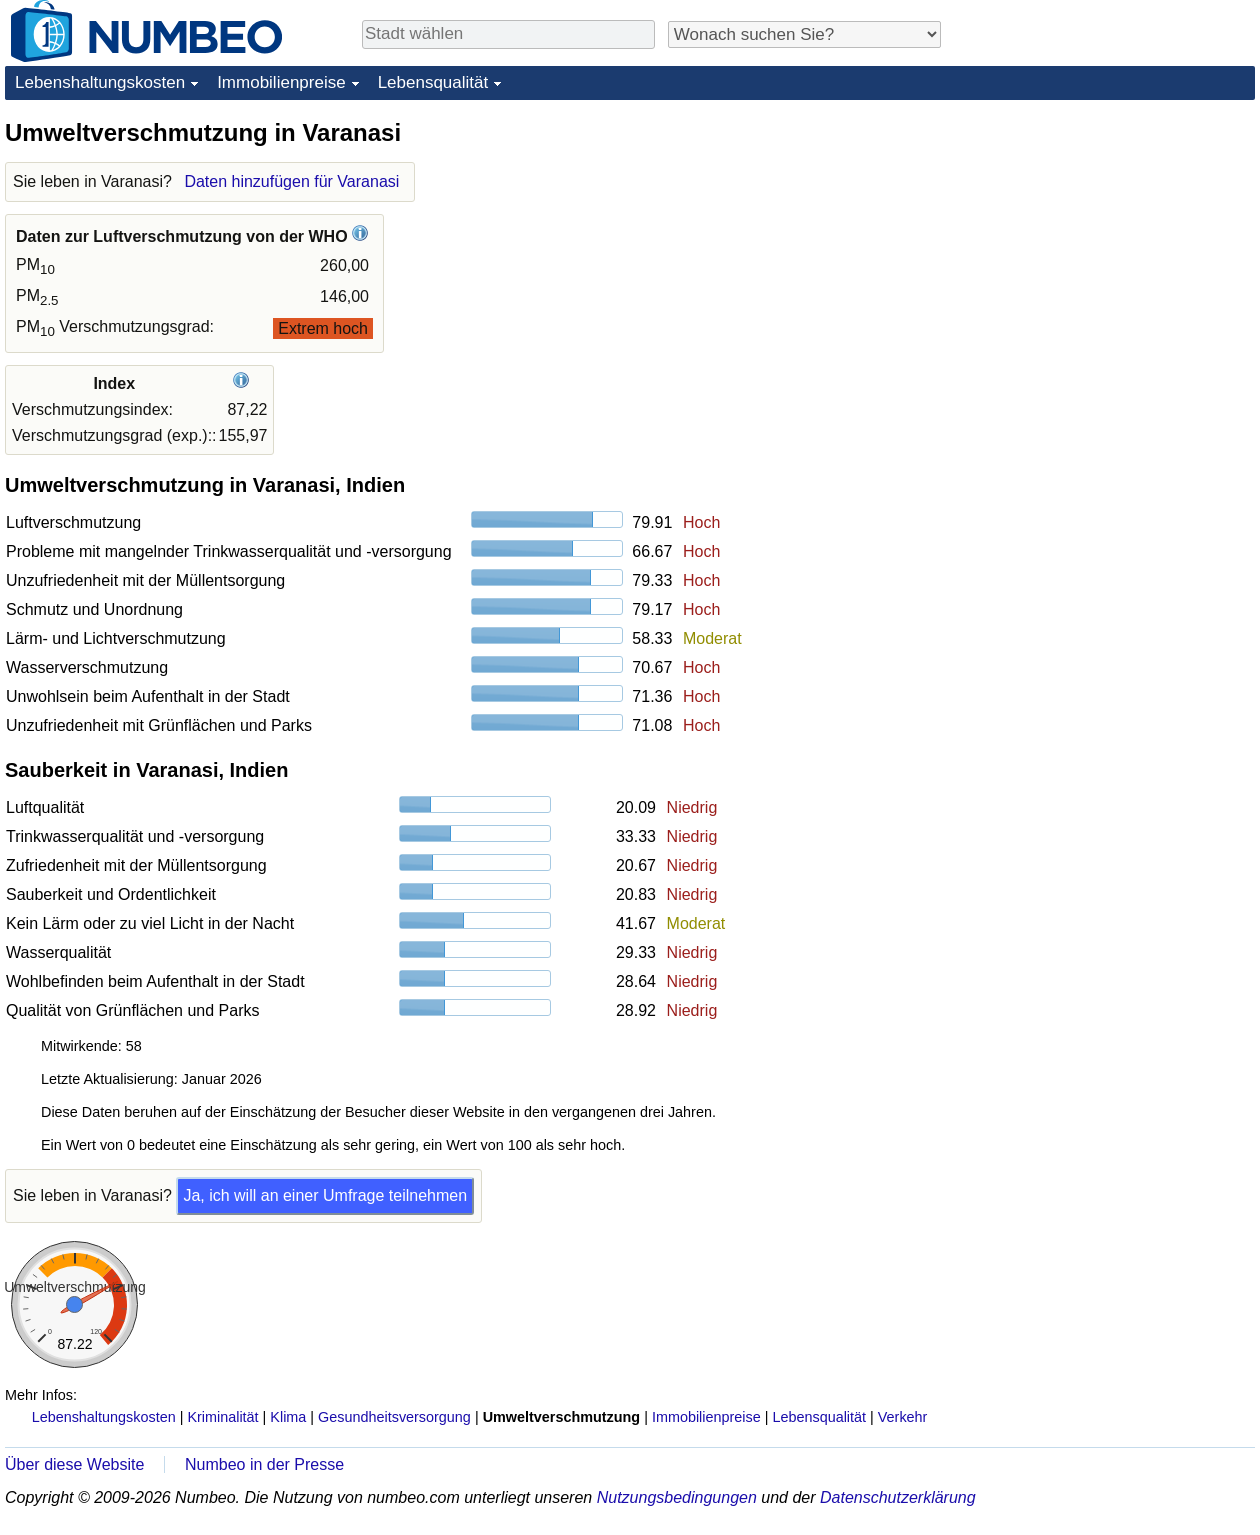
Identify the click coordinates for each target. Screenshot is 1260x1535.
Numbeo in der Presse (264, 1464)
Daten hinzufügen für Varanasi (291, 181)
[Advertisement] (1105, 242)
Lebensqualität (433, 82)
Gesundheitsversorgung (394, 1417)
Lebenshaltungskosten (100, 82)
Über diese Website (74, 1464)
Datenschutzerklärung (898, 1497)
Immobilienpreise (281, 82)
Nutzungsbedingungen (677, 1497)
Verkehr (903, 1417)
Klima (288, 1417)
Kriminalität (222, 1417)
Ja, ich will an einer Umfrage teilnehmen (325, 1195)
